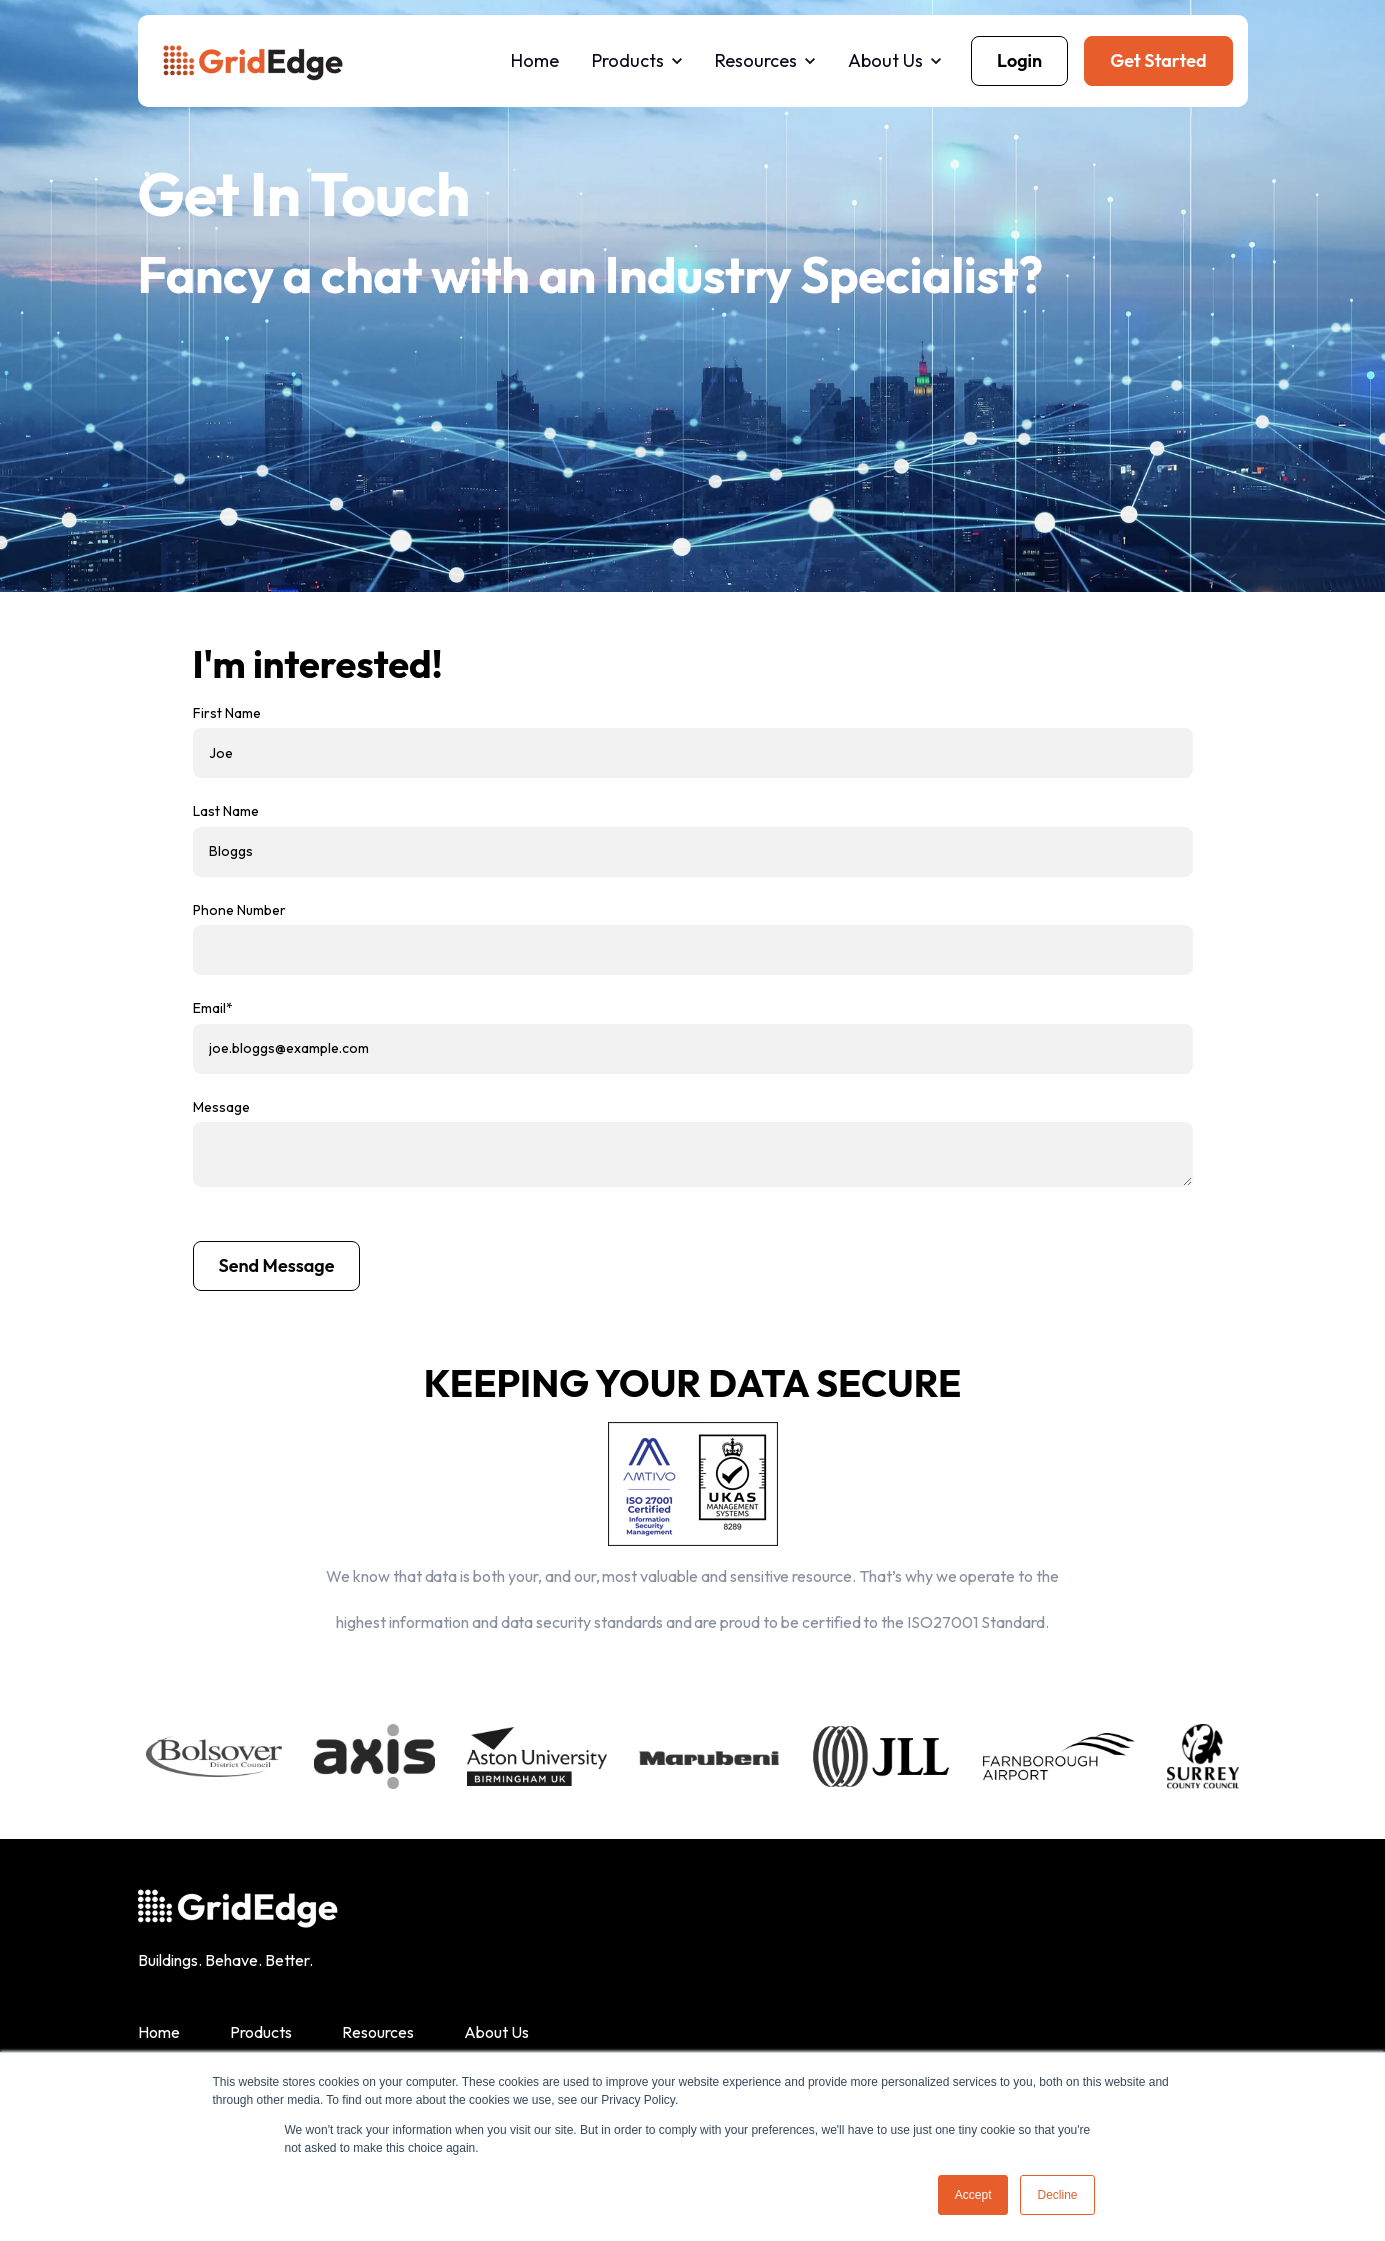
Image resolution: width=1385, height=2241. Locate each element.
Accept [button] (973, 2195)
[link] (253, 59)
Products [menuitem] (261, 2032)
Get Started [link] (1158, 60)
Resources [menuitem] (378, 2032)
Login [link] (1019, 60)
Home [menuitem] (159, 2032)
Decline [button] (1057, 2195)
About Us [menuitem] (496, 2032)
